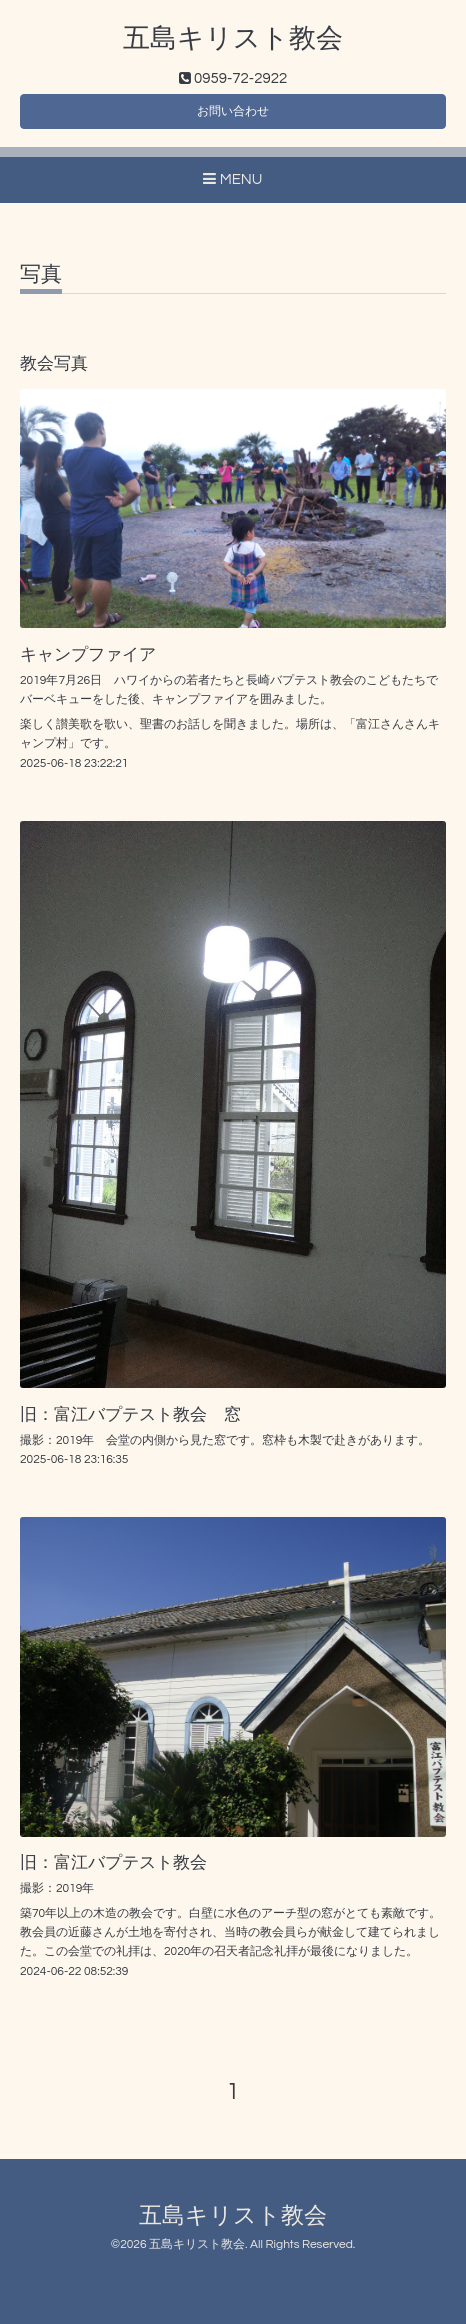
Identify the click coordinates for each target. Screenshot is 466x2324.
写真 (41, 274)
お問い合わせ (233, 111)
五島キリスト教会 (233, 39)
